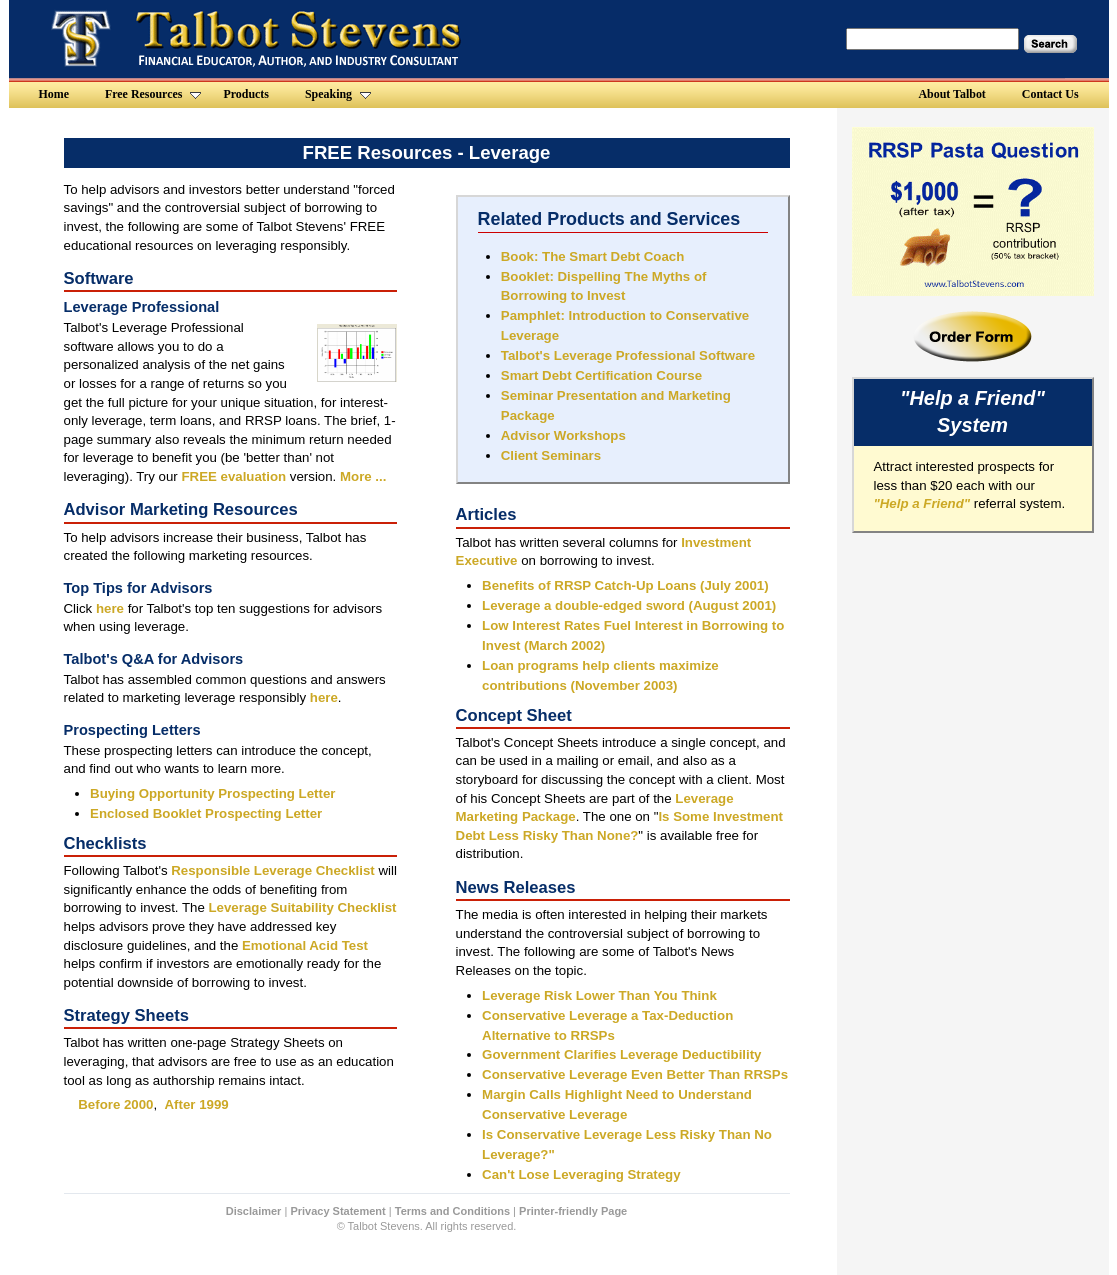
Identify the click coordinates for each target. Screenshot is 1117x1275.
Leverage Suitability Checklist (303, 907)
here (109, 608)
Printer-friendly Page (573, 1211)
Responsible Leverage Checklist (273, 870)
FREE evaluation (233, 476)
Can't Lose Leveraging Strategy (581, 1174)
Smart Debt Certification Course (601, 375)
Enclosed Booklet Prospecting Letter (206, 813)
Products (246, 94)
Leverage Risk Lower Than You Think (599, 995)
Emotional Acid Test (305, 945)
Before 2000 (115, 1104)
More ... (363, 476)
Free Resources (153, 94)
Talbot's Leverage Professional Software (628, 355)
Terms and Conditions (452, 1211)
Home (53, 94)
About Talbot (952, 94)
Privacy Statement (337, 1211)
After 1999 (197, 1104)
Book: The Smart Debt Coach (593, 256)
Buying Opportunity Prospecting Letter (212, 793)
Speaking (338, 94)
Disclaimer (254, 1211)
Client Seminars (551, 455)
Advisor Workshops (563, 435)
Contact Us (1050, 94)
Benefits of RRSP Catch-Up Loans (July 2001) (625, 585)
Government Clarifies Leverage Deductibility (621, 1054)
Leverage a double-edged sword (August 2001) (629, 605)
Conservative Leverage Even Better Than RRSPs (635, 1074)
